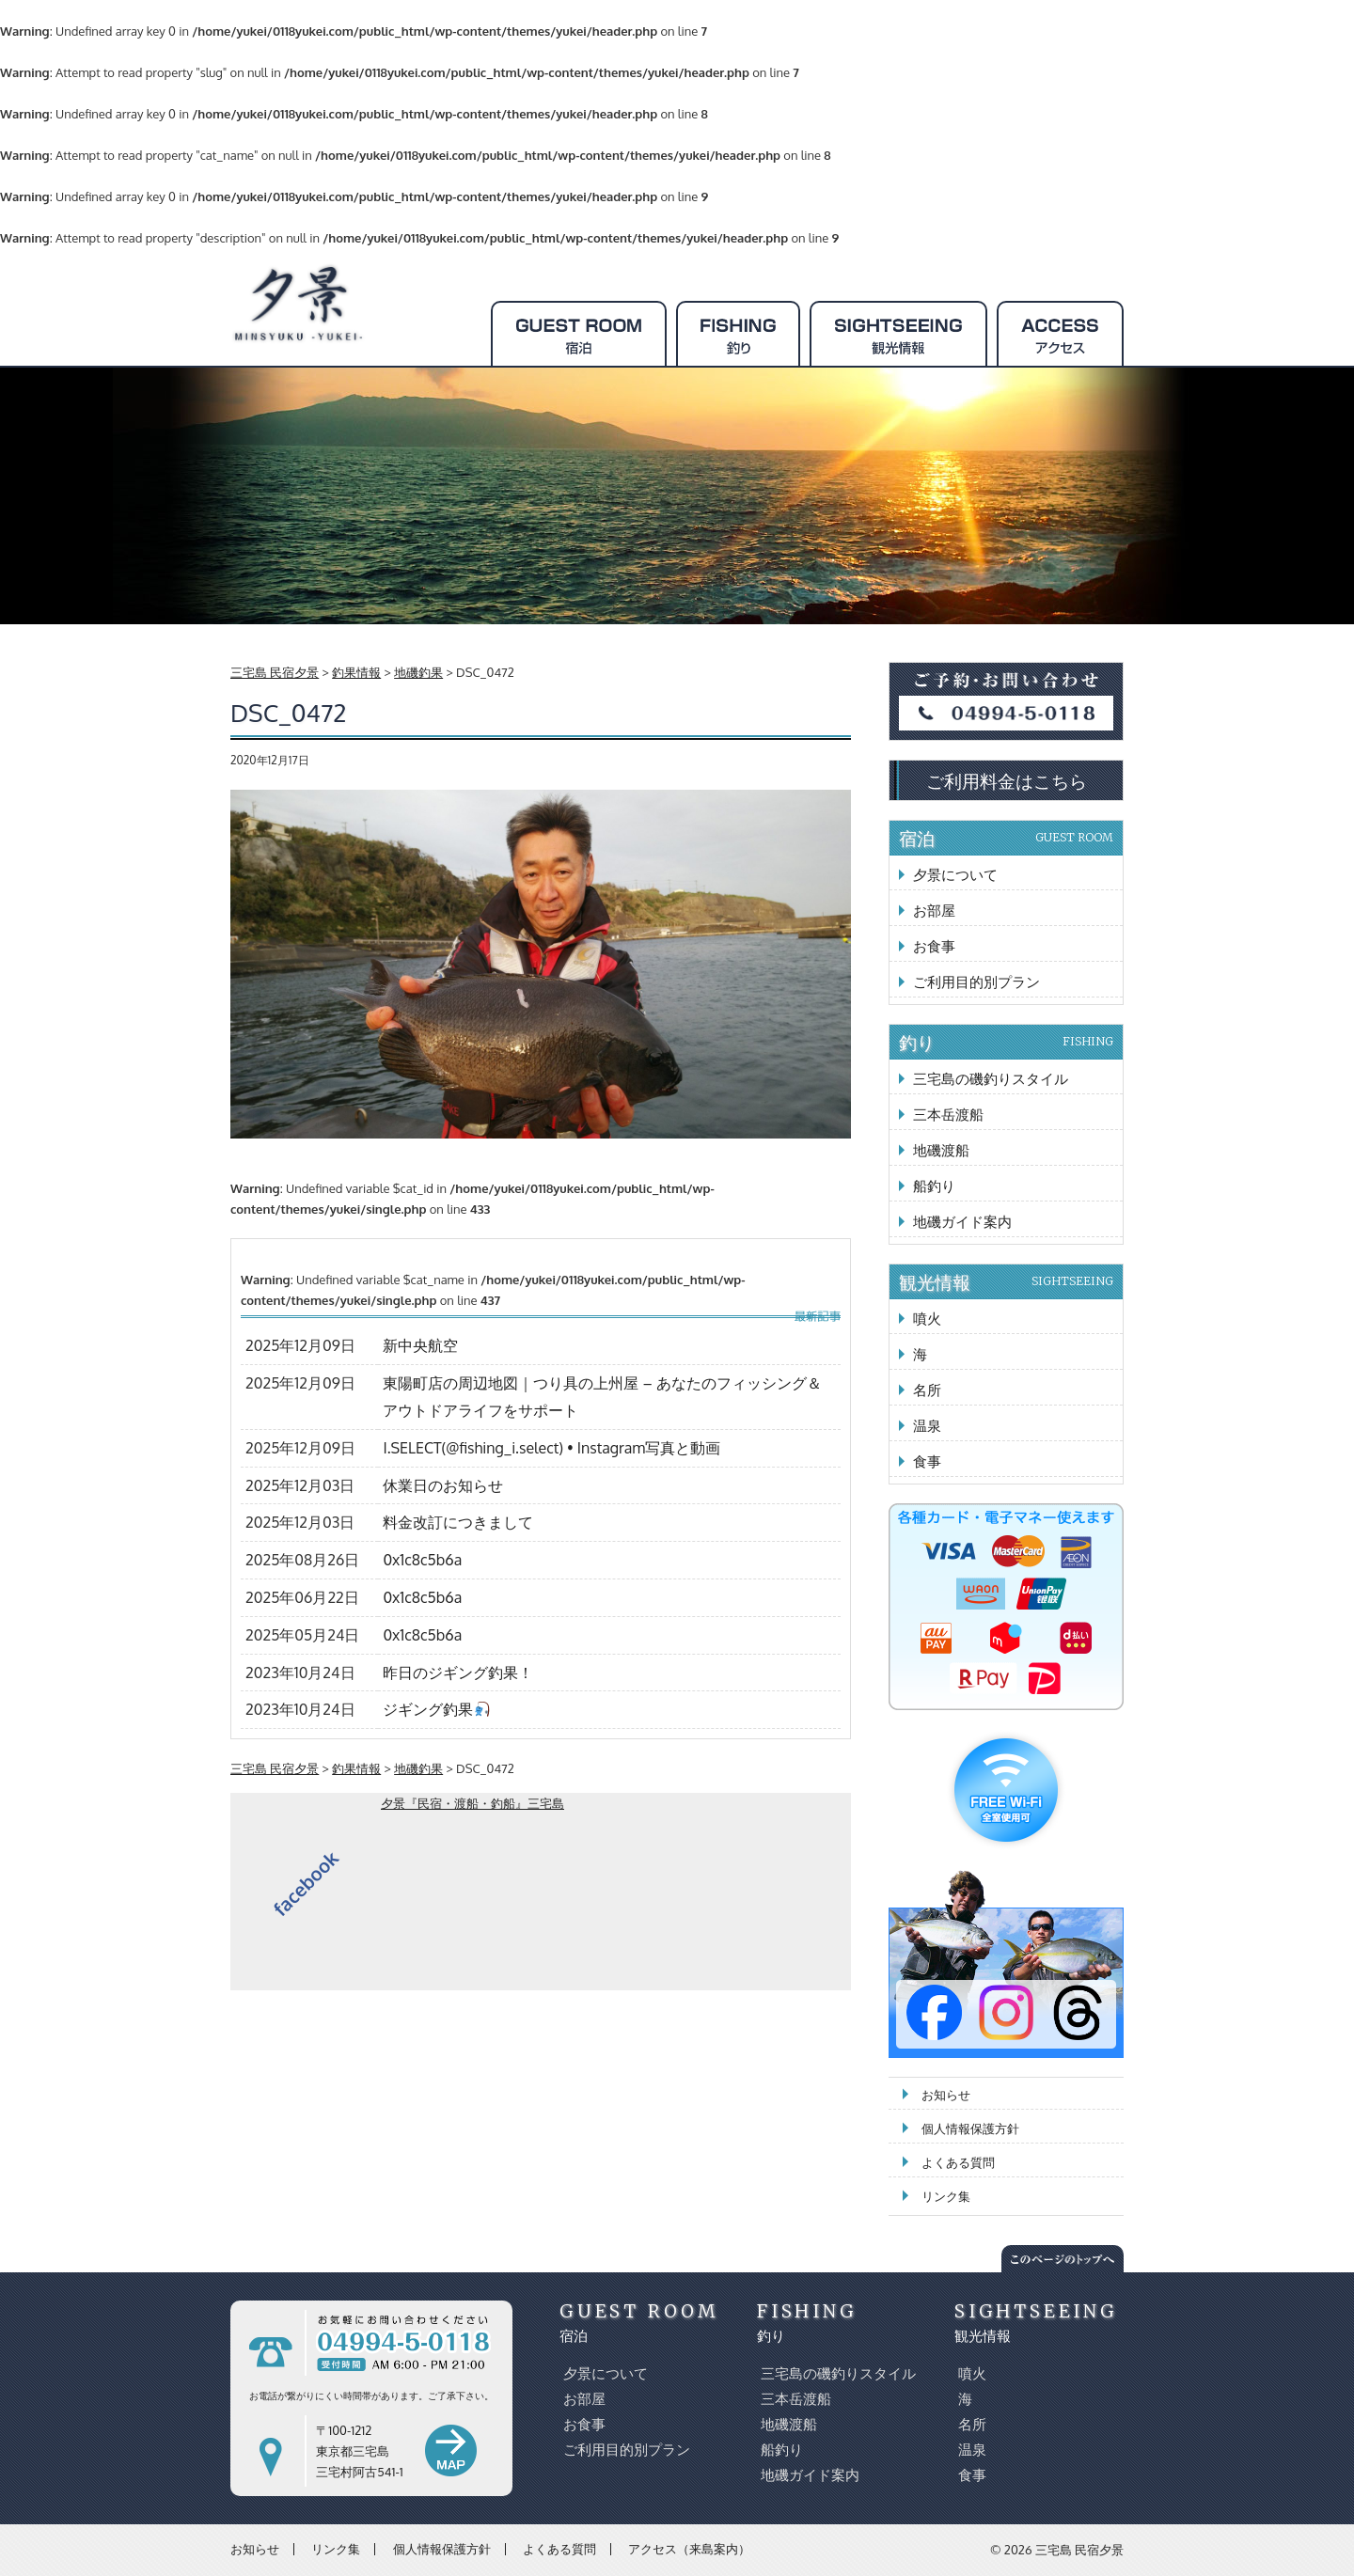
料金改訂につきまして (458, 1522)
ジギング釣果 (436, 1709)
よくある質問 (958, 2162)
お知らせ (945, 2094)
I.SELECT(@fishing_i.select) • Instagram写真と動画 (551, 1447)
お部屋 (934, 910)
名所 (927, 1390)
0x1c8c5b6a (422, 1559)
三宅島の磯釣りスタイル (990, 1079)
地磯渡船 (941, 1150)
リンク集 (945, 2196)
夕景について (955, 875)
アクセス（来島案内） (689, 2548)
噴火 (927, 1318)
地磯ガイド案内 (962, 1222)
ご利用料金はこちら (1006, 780)
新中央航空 (420, 1345)
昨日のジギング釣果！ (458, 1672)
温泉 (927, 1426)
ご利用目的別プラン (976, 982)
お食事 (934, 946)
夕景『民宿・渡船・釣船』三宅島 (472, 1803)
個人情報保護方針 (970, 2128)
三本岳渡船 (948, 1114)
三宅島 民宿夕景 (1079, 2549)
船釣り (934, 1186)
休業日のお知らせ (443, 1485)
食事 (927, 1461)
